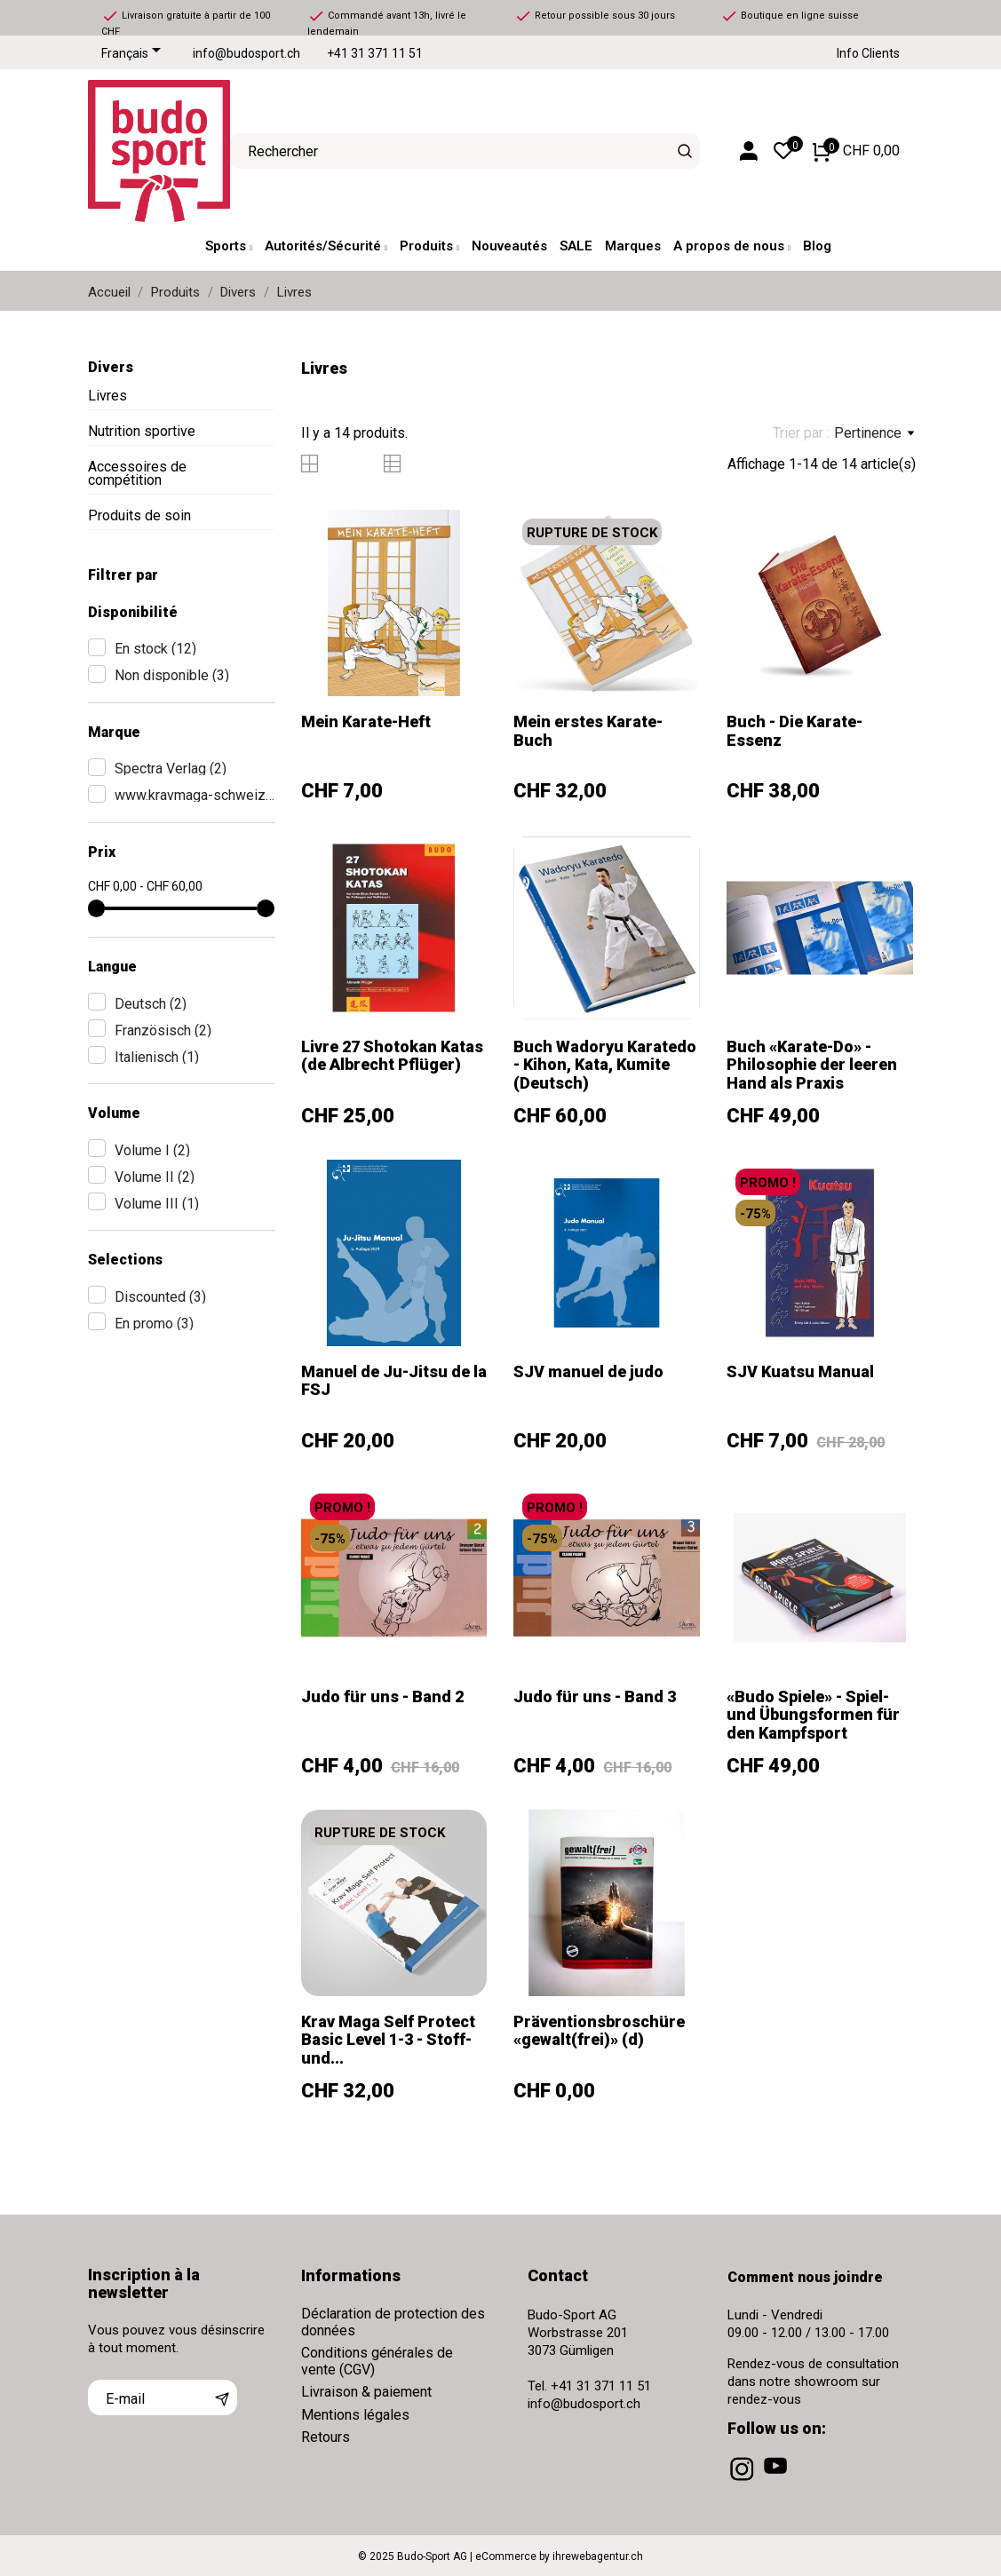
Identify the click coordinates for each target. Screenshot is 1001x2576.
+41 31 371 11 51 (375, 53)
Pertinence (874, 433)
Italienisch (157, 1057)
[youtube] (777, 2481)
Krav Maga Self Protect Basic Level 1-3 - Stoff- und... (388, 2039)
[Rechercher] (684, 151)
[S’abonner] (222, 2397)
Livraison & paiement (366, 2391)
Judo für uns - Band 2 (382, 1696)
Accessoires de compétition (137, 473)
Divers (110, 367)
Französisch (163, 1030)
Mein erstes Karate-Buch (588, 730)
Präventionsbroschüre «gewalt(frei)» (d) (599, 2030)
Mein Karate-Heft (366, 721)
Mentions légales (355, 2414)
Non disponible (172, 675)
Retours (325, 2437)
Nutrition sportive (141, 431)
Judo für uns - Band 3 (594, 1696)
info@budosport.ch (246, 53)
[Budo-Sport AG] (145, 151)
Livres (107, 395)
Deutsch (151, 1004)
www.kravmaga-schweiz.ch (194, 795)
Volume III (157, 1203)
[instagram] (743, 2481)
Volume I (152, 1150)
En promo (154, 1323)
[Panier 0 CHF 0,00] (856, 151)
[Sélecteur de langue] (134, 54)
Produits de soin (139, 515)
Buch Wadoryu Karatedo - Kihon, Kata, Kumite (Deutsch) (604, 1064)
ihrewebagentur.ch (597, 2556)
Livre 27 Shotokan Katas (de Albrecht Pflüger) (392, 1055)
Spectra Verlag (170, 768)
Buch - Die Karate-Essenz (794, 730)
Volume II (155, 1177)
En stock (155, 648)
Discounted (160, 1297)
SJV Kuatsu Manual (800, 1371)
